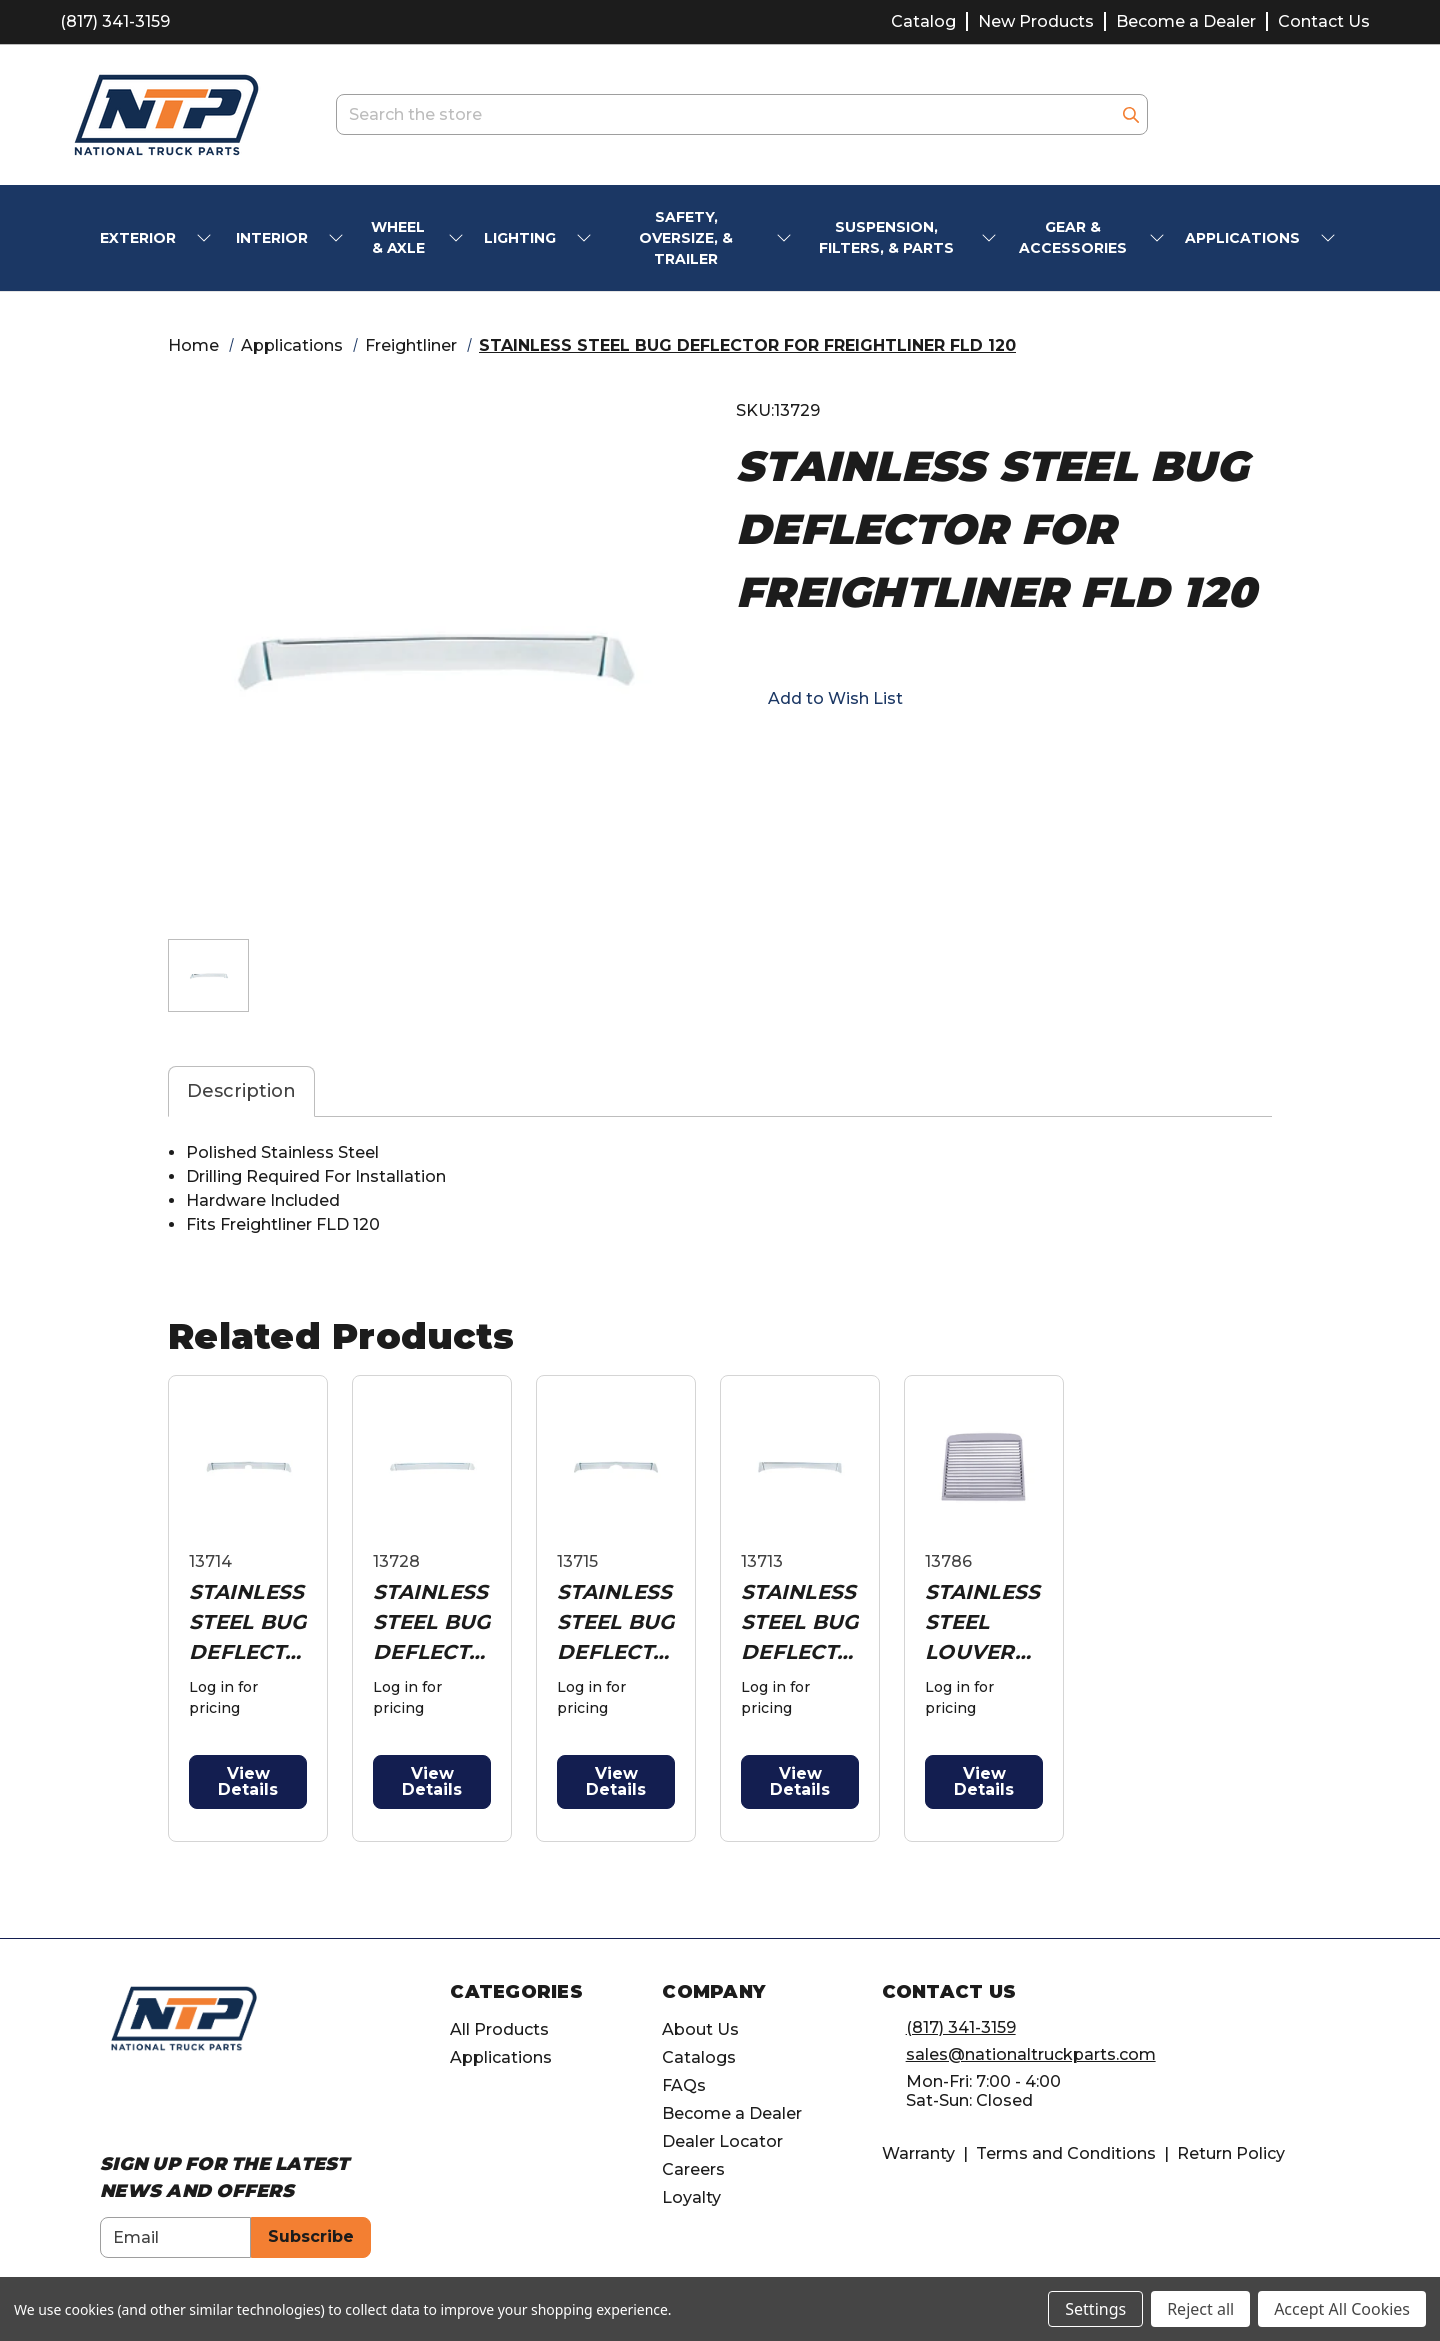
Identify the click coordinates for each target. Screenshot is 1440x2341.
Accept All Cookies (1342, 2309)
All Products (499, 2029)
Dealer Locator (722, 2141)
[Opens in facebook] (746, 754)
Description (241, 1091)
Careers (693, 2169)
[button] (819, 698)
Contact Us (1324, 21)
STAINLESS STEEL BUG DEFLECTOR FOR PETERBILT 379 (799, 1623)
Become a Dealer (1186, 21)
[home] (184, 2017)
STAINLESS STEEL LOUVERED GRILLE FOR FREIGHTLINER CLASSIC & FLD (982, 1623)
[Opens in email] (782, 754)
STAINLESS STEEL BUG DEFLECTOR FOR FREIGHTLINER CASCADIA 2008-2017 (615, 1623)
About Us (700, 2029)
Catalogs (699, 2057)
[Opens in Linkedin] (184, 2105)
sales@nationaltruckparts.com (1031, 2054)
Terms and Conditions (1066, 2153)
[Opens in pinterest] (890, 754)
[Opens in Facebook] (110, 2105)
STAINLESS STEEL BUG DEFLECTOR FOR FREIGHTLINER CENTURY (431, 1623)
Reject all (1200, 2309)
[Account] (1303, 115)
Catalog (923, 21)
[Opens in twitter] (854, 754)
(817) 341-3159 (115, 21)
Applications (501, 2057)
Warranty (918, 2153)
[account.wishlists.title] (1252, 115)
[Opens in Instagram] (147, 2105)
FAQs (684, 2085)
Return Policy (1231, 2153)
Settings (1095, 2309)
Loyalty (691, 2197)
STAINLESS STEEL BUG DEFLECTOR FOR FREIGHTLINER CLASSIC (247, 1623)
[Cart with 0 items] (1354, 114)
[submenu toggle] (206, 238)
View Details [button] (248, 1781)
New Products (1036, 21)
